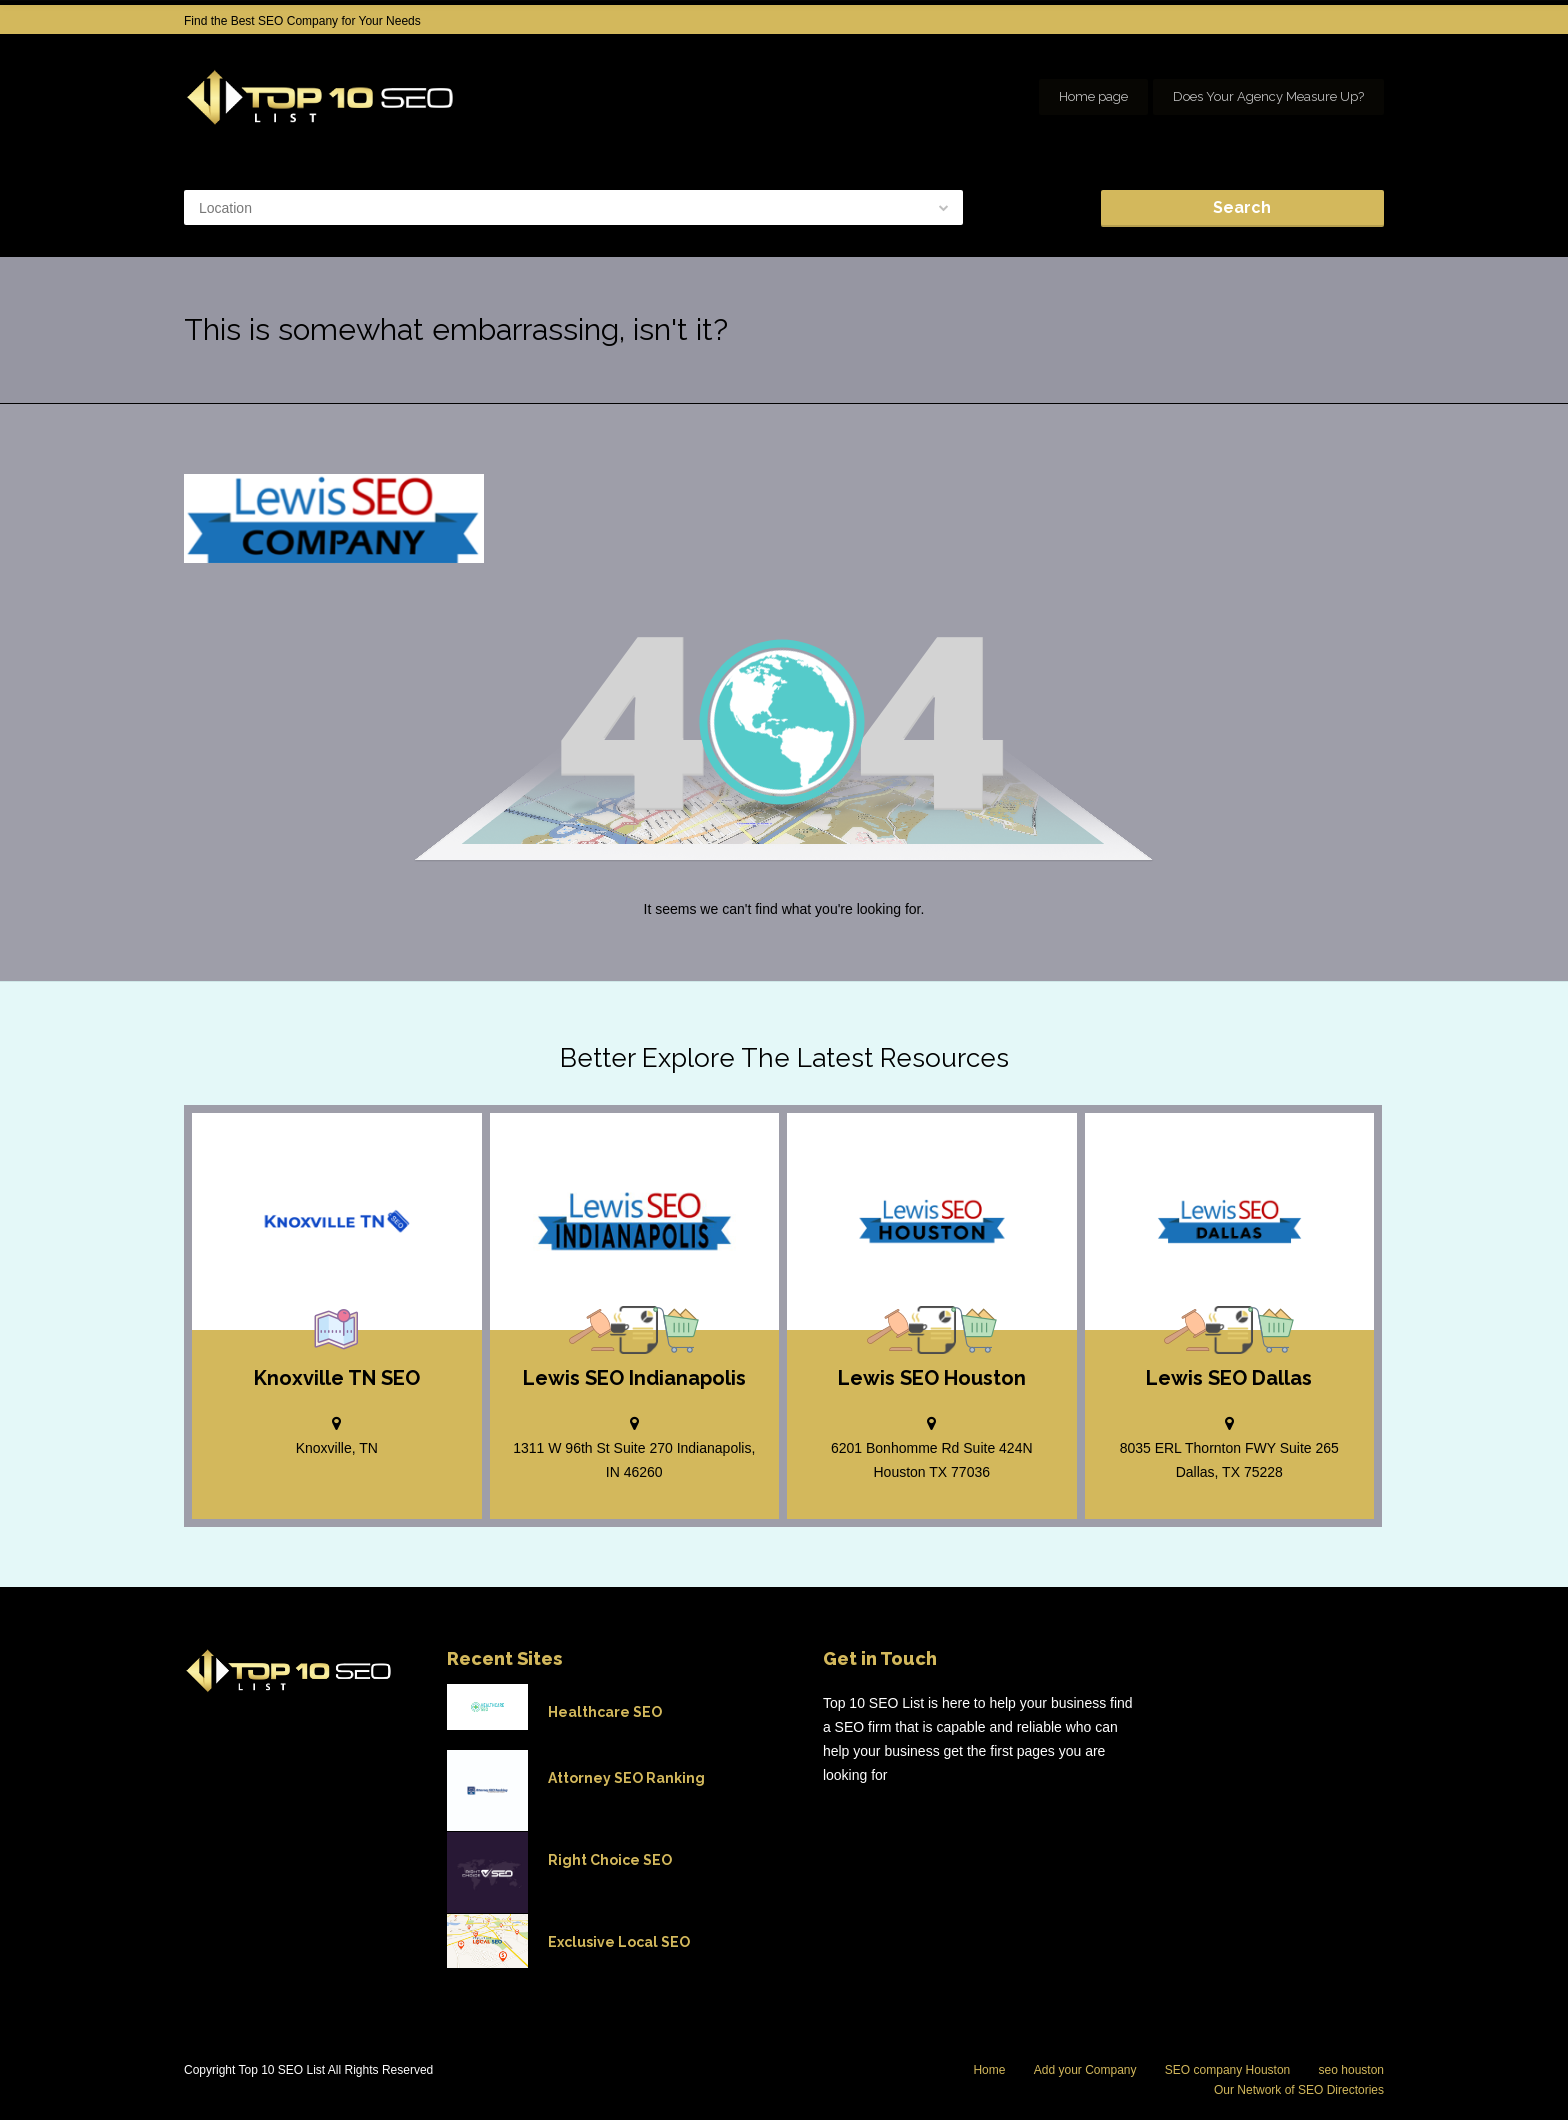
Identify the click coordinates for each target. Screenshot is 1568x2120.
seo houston (1351, 2070)
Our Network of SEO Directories (1299, 2090)
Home (989, 2070)
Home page (1093, 96)
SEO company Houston (1227, 2070)
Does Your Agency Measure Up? (1268, 96)
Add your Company (1085, 2070)
